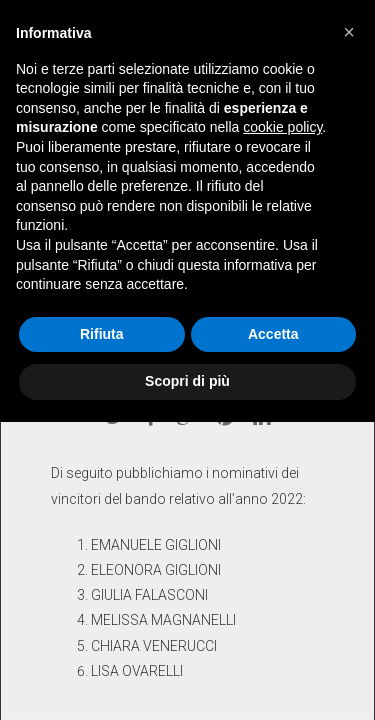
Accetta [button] (273, 334)
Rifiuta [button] (102, 334)
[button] (349, 32)
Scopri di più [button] (187, 381)
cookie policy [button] (282, 127)
